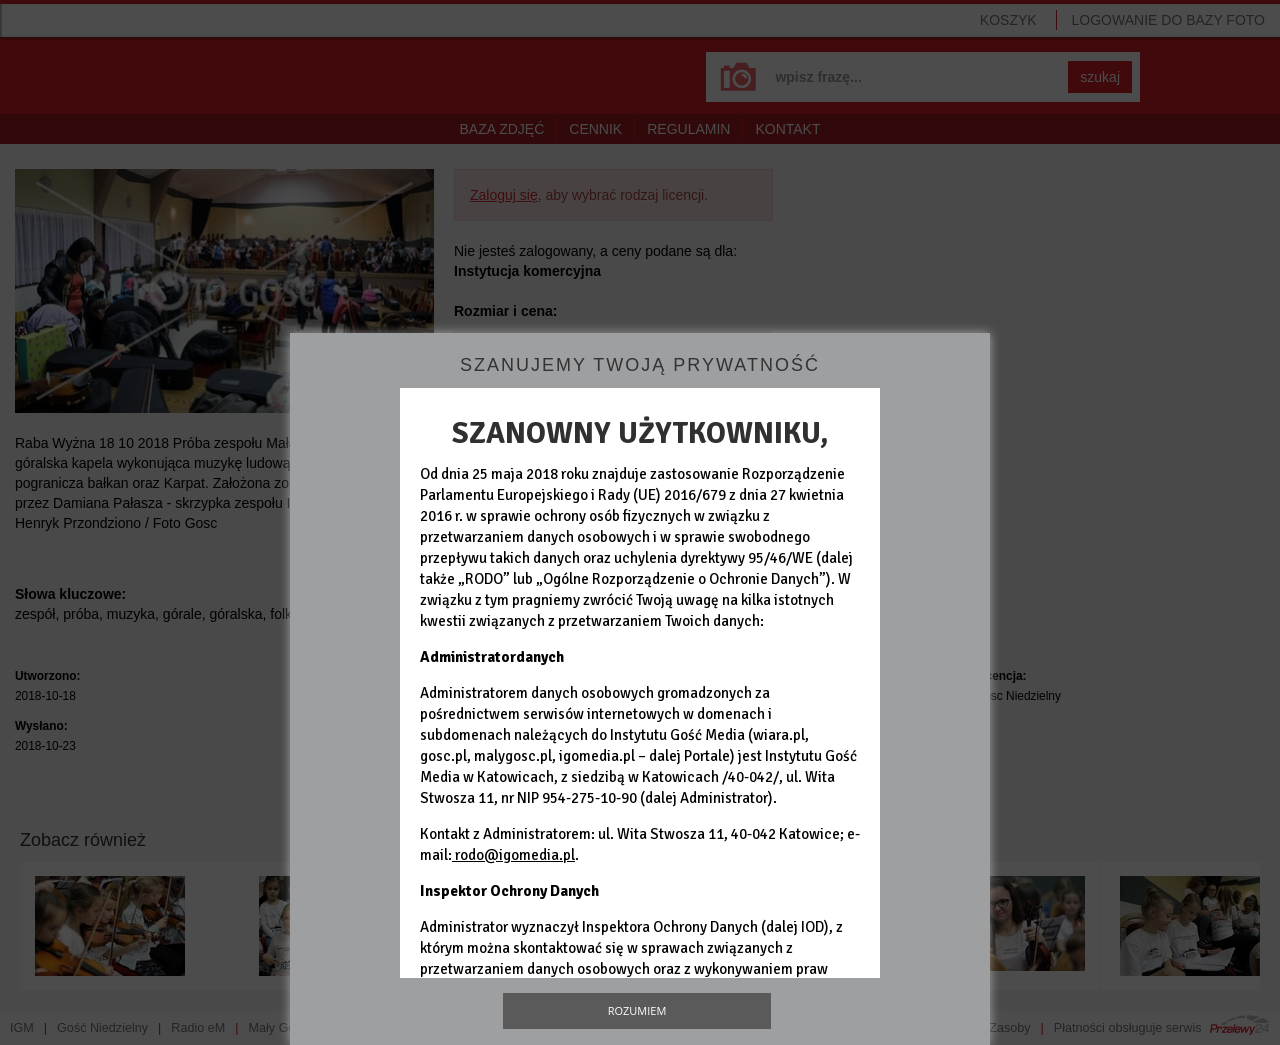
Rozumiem (637, 1010)
